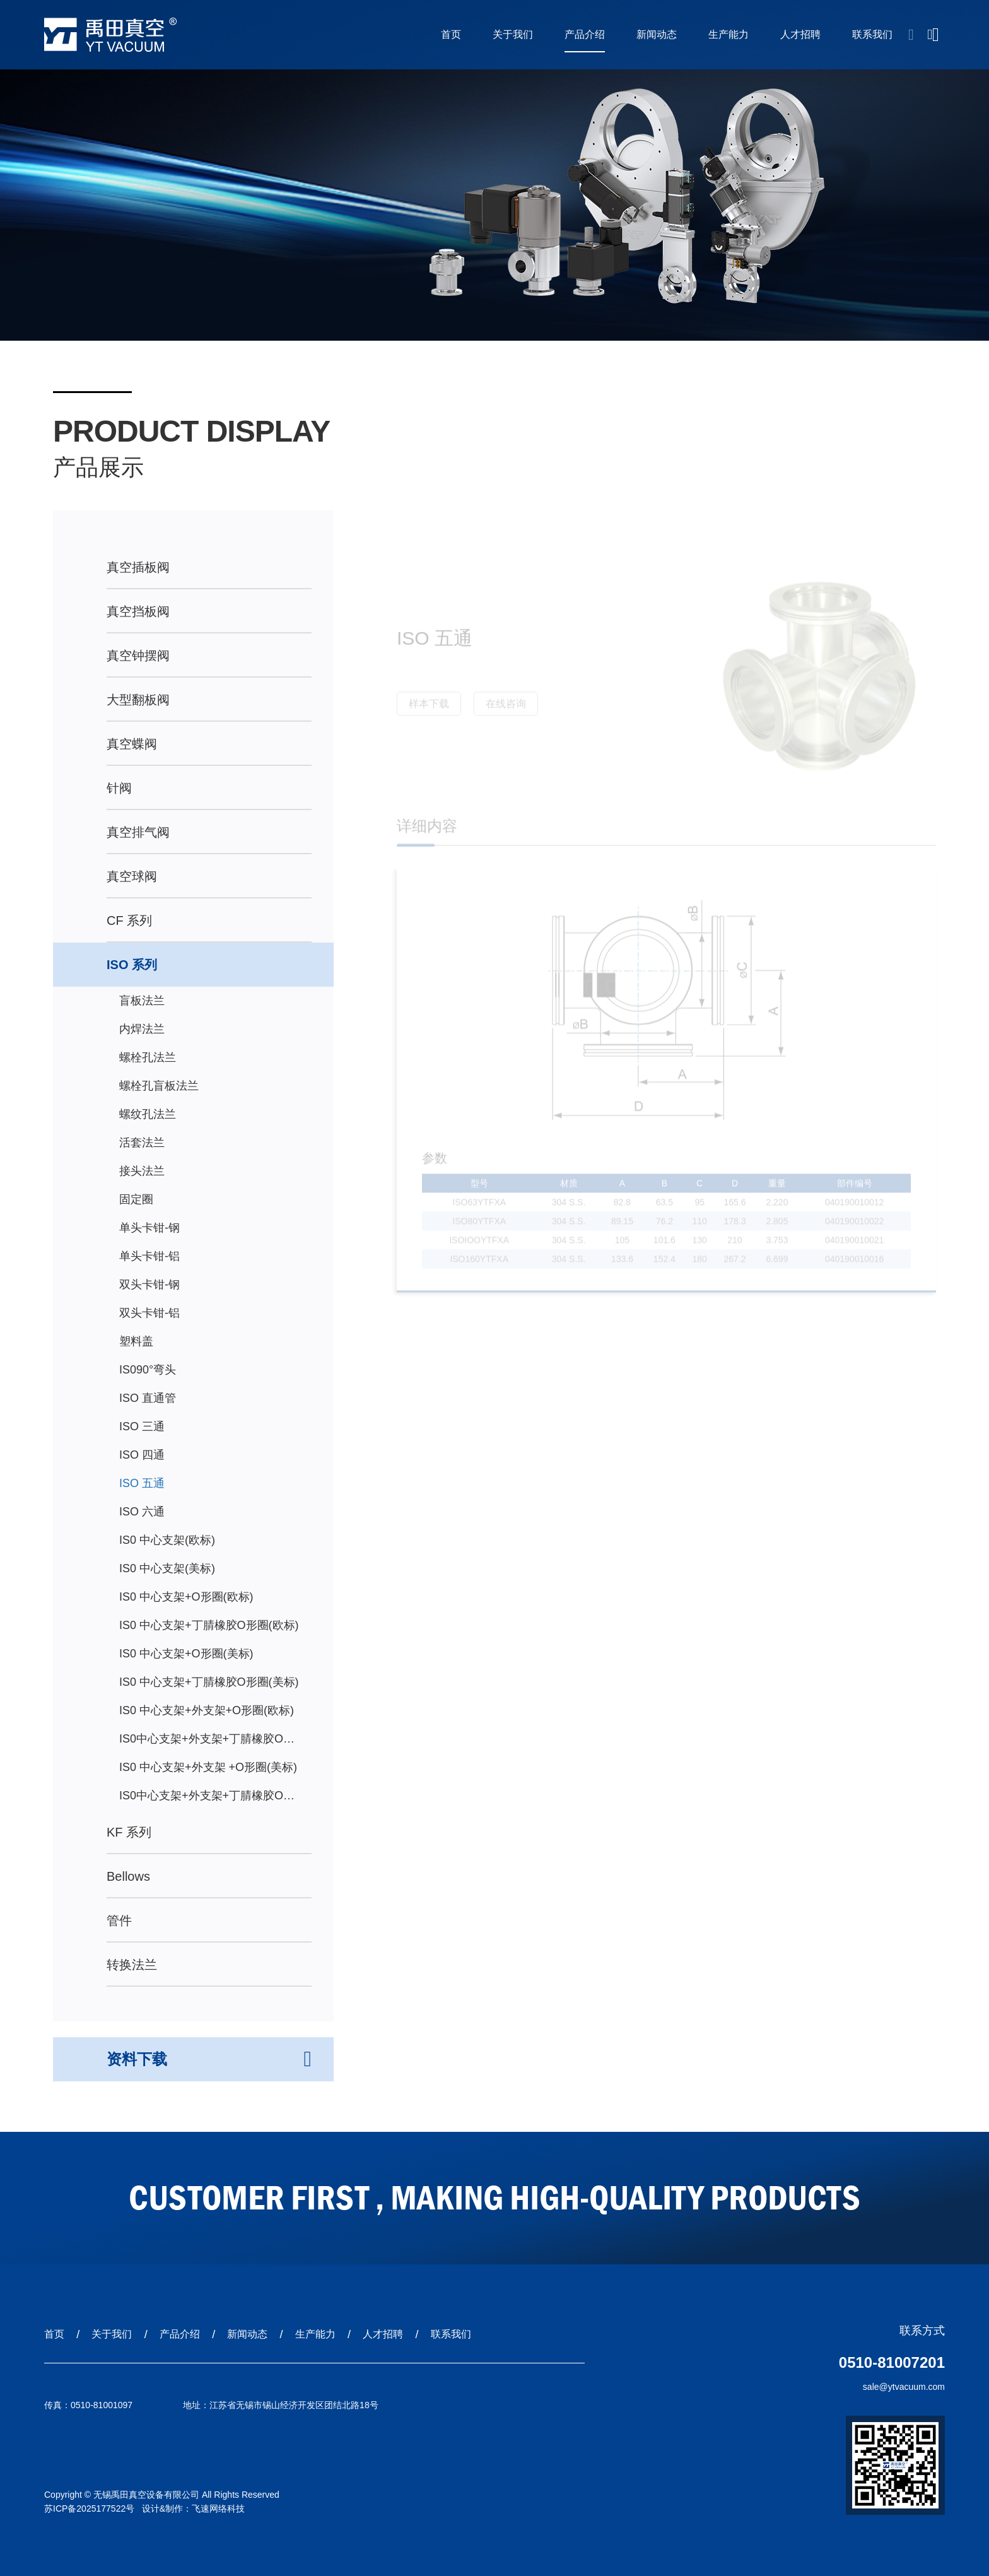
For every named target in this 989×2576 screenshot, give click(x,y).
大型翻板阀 (138, 700)
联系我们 (872, 34)
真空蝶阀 (132, 744)
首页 (451, 34)
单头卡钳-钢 (149, 1227)
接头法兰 (142, 1171)
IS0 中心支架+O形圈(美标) (186, 1653)
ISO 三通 (142, 1426)
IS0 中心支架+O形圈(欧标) (186, 1597)
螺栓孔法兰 (147, 1057)
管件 (119, 1920)
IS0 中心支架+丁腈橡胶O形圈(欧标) (209, 1625)
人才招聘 (800, 34)
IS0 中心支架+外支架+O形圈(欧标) (206, 1710)
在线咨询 (506, 709)
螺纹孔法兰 (147, 1114)
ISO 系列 (132, 965)
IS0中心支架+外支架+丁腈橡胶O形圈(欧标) (207, 1742)
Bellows (128, 1876)
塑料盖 (136, 1341)
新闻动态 (656, 34)
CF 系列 (129, 920)
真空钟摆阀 (138, 655)
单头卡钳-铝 (149, 1256)
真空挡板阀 (138, 611)
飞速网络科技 (218, 2508)
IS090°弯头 (147, 1369)
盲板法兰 (142, 1000)
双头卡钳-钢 (149, 1284)
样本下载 (429, 709)
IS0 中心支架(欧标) (167, 1540)
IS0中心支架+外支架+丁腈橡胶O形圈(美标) (207, 1799)
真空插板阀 (138, 567)
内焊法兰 (142, 1029)
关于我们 (513, 34)
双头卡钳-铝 (149, 1313)
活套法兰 (142, 1142)
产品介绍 (585, 34)
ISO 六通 (142, 1511)
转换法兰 (132, 1965)
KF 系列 (129, 1832)
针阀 (119, 788)
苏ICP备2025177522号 (89, 2508)
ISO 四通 (142, 1455)
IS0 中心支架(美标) (167, 1568)
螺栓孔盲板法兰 (159, 1085)
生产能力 (728, 34)
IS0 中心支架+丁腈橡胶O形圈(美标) (209, 1682)
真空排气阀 (138, 832)
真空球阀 (132, 876)
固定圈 (136, 1199)
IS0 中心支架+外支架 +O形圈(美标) (208, 1767)
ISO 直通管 (147, 1398)
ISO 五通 (142, 1483)
